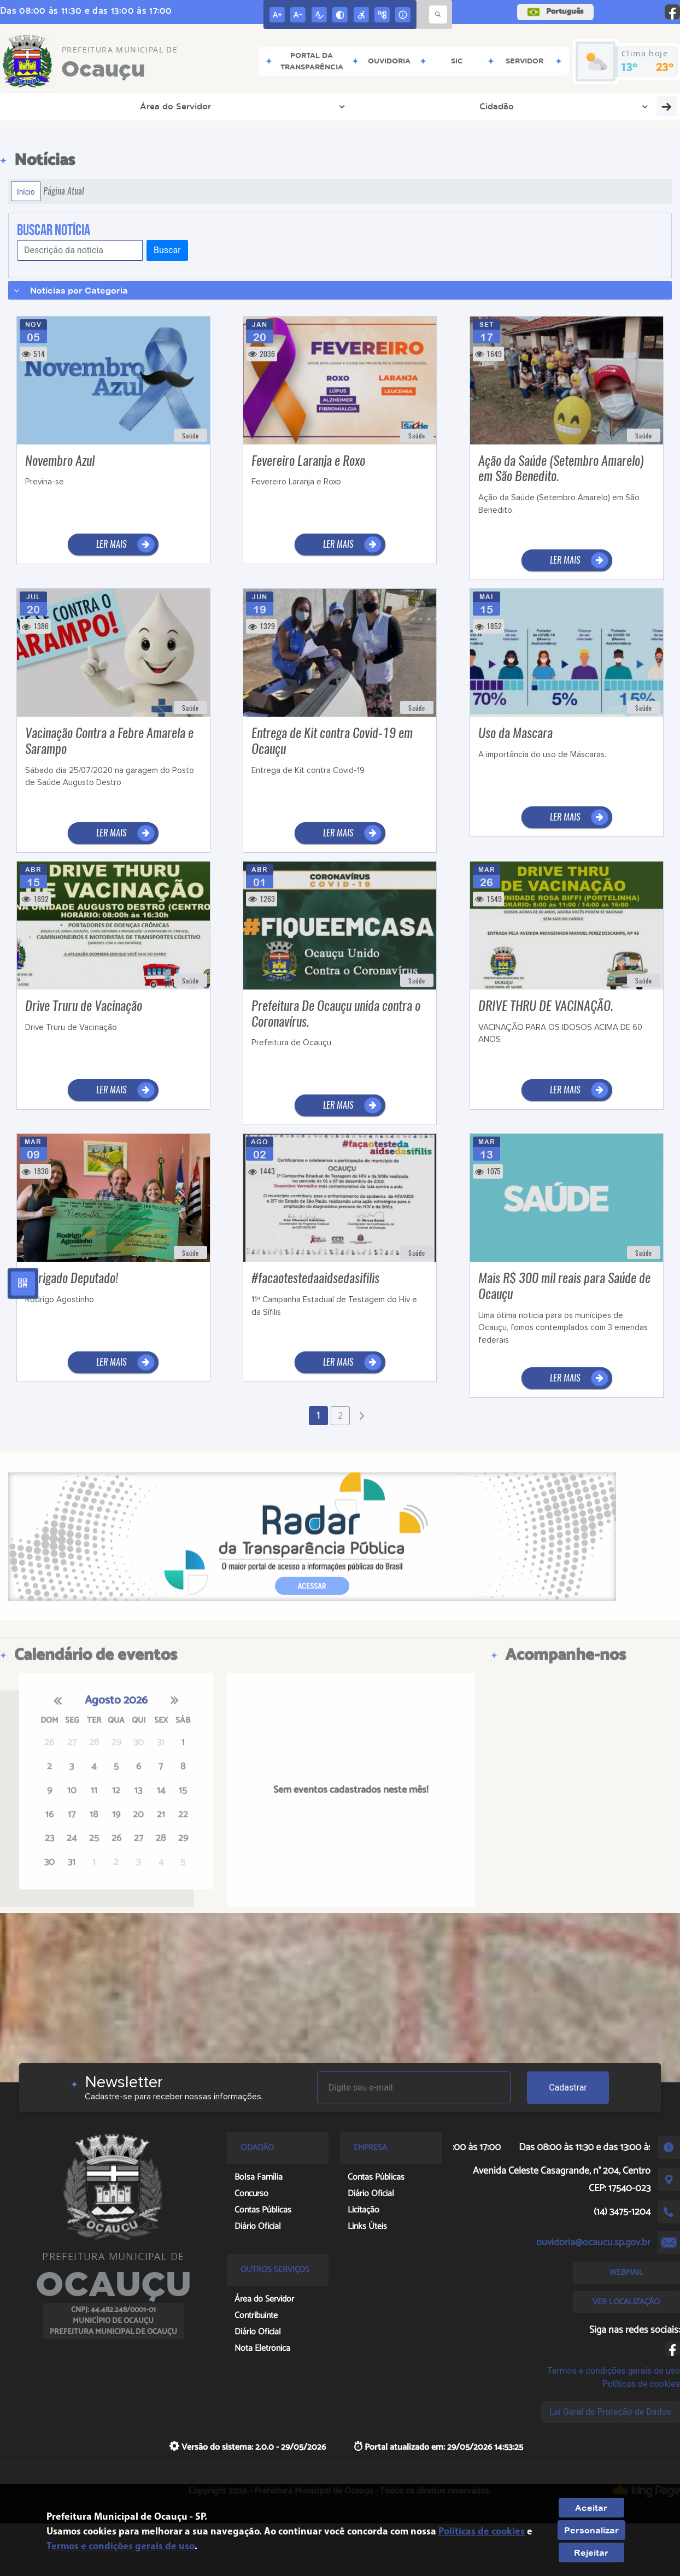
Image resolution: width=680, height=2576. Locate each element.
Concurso (561, 106)
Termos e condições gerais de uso (613, 2371)
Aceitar (591, 2508)
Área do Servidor (55, 106)
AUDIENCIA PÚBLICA (417, 106)
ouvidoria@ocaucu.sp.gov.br (593, 2242)
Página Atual (63, 191)
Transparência (248, 106)
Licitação (506, 106)
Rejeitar (591, 2552)
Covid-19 (619, 106)
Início (25, 191)
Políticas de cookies (641, 2384)
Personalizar (591, 2530)
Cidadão (129, 106)
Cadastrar (568, 2087)
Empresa (184, 106)
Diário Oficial (325, 106)
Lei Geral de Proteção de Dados (610, 2412)
